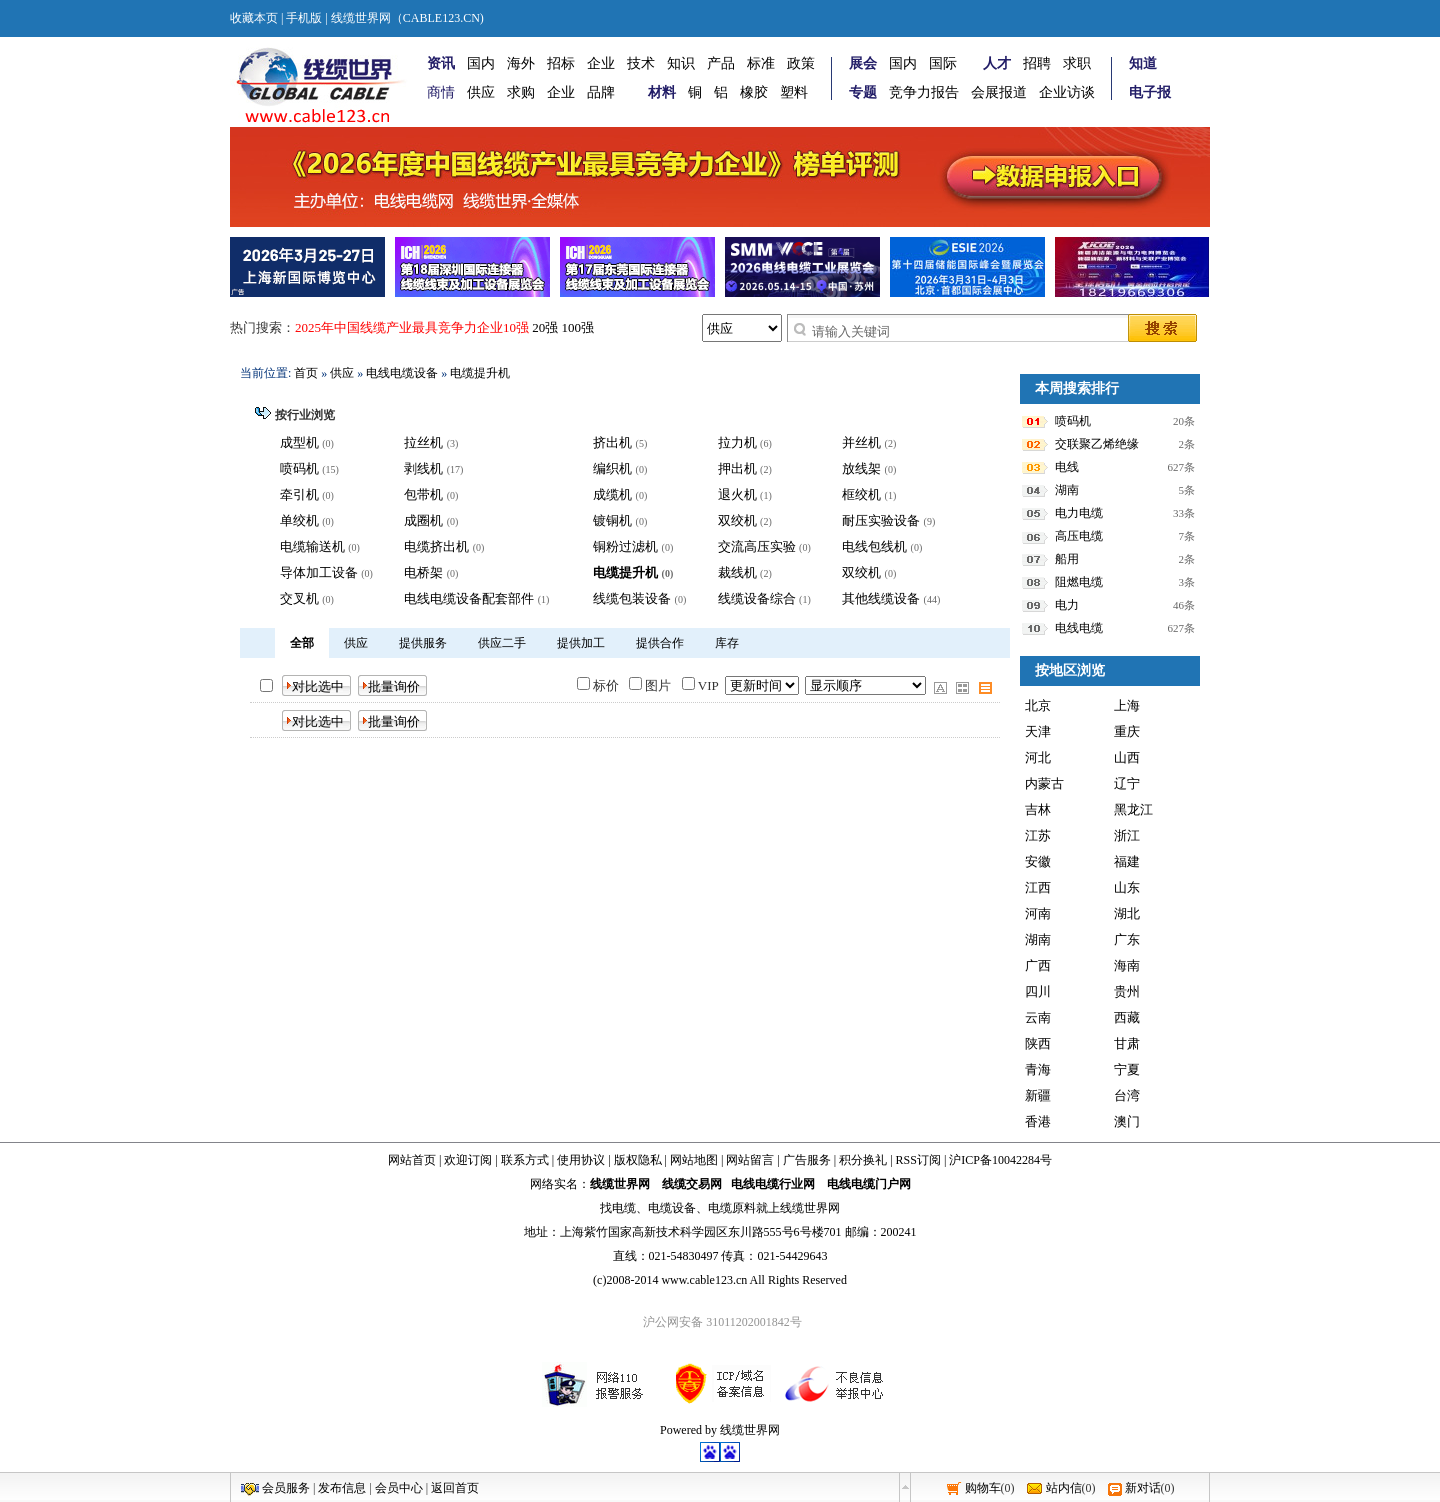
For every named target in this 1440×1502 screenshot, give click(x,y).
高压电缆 (1079, 536)
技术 (641, 63)
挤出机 (612, 442)
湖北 (1127, 913)
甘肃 (1127, 1043)
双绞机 (737, 520)
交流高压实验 (757, 546)
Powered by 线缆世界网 (720, 1430)
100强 (578, 327)
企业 (601, 63)
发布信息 (342, 1488)
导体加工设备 (319, 572)
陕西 (1038, 1043)
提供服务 (423, 643)
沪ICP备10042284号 (1000, 1160)
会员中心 (399, 1488)
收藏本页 (254, 18)
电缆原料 (732, 1208)
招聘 (1037, 63)
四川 (1038, 991)
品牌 (601, 92)
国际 (943, 63)
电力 (1067, 605)
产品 (721, 63)
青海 (1038, 1069)
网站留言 (750, 1160)
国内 (481, 63)
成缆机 (612, 494)
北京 (1038, 705)
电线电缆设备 (402, 373)
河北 (1038, 757)
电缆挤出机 (436, 546)
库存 (727, 643)
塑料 (794, 92)
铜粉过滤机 (625, 546)
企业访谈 (1067, 92)
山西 (1127, 757)
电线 (1067, 467)
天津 (1038, 731)
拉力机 (737, 442)
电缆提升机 (480, 373)
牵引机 (299, 494)
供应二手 (502, 643)
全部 (302, 643)
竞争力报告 (924, 92)
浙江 (1127, 835)
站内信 (1064, 1488)
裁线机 (737, 572)
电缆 (624, 1208)
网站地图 (694, 1160)
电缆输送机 (312, 546)
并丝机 (861, 442)
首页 (306, 373)
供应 (481, 92)
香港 (1038, 1121)
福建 (1127, 861)
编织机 (612, 468)
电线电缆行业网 (773, 1184)
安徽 (1038, 861)
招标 (561, 63)
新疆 (1038, 1095)
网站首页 (412, 1160)
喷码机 (299, 468)
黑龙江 (1133, 809)
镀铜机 (612, 520)
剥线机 (423, 468)
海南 (1127, 965)
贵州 (1127, 991)
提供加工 (581, 643)
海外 (521, 63)
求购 (521, 92)
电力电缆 (1079, 513)
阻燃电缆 (1079, 582)
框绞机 (861, 494)
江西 (1038, 887)
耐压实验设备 (881, 520)
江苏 (1038, 835)
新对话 (1143, 1488)
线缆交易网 (692, 1184)
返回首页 (455, 1488)
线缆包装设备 (632, 598)
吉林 (1038, 809)
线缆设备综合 (757, 598)
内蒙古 (1044, 783)
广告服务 (807, 1160)
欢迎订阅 (468, 1160)
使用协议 (581, 1160)
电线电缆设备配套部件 (469, 598)
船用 (1067, 559)
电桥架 (423, 572)
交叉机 (299, 598)
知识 (681, 63)
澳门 (1127, 1121)
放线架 (861, 468)
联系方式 (525, 1160)
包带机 (423, 494)
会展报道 (999, 92)
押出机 (737, 468)
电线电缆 (1079, 628)
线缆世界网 (620, 1184)
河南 (1038, 913)
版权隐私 (638, 1160)
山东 (1127, 887)
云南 (1038, 1017)
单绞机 (299, 520)
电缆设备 (672, 1208)
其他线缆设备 (881, 598)
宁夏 (1127, 1069)
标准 (761, 63)
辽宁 (1127, 783)
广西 (1038, 965)
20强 (545, 327)
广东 (1127, 939)
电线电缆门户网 (869, 1184)
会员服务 (286, 1488)
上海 (1127, 705)
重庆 (1127, 731)
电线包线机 (874, 546)
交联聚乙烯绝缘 (1097, 444)
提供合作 (660, 643)
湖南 (1067, 490)
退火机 (737, 494)
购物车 (983, 1488)
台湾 (1127, 1095)
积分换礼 (863, 1160)
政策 (801, 63)
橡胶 (754, 92)
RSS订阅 (918, 1160)
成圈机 (423, 520)
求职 (1077, 63)
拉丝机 (423, 442)
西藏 (1127, 1017)
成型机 (299, 442)
